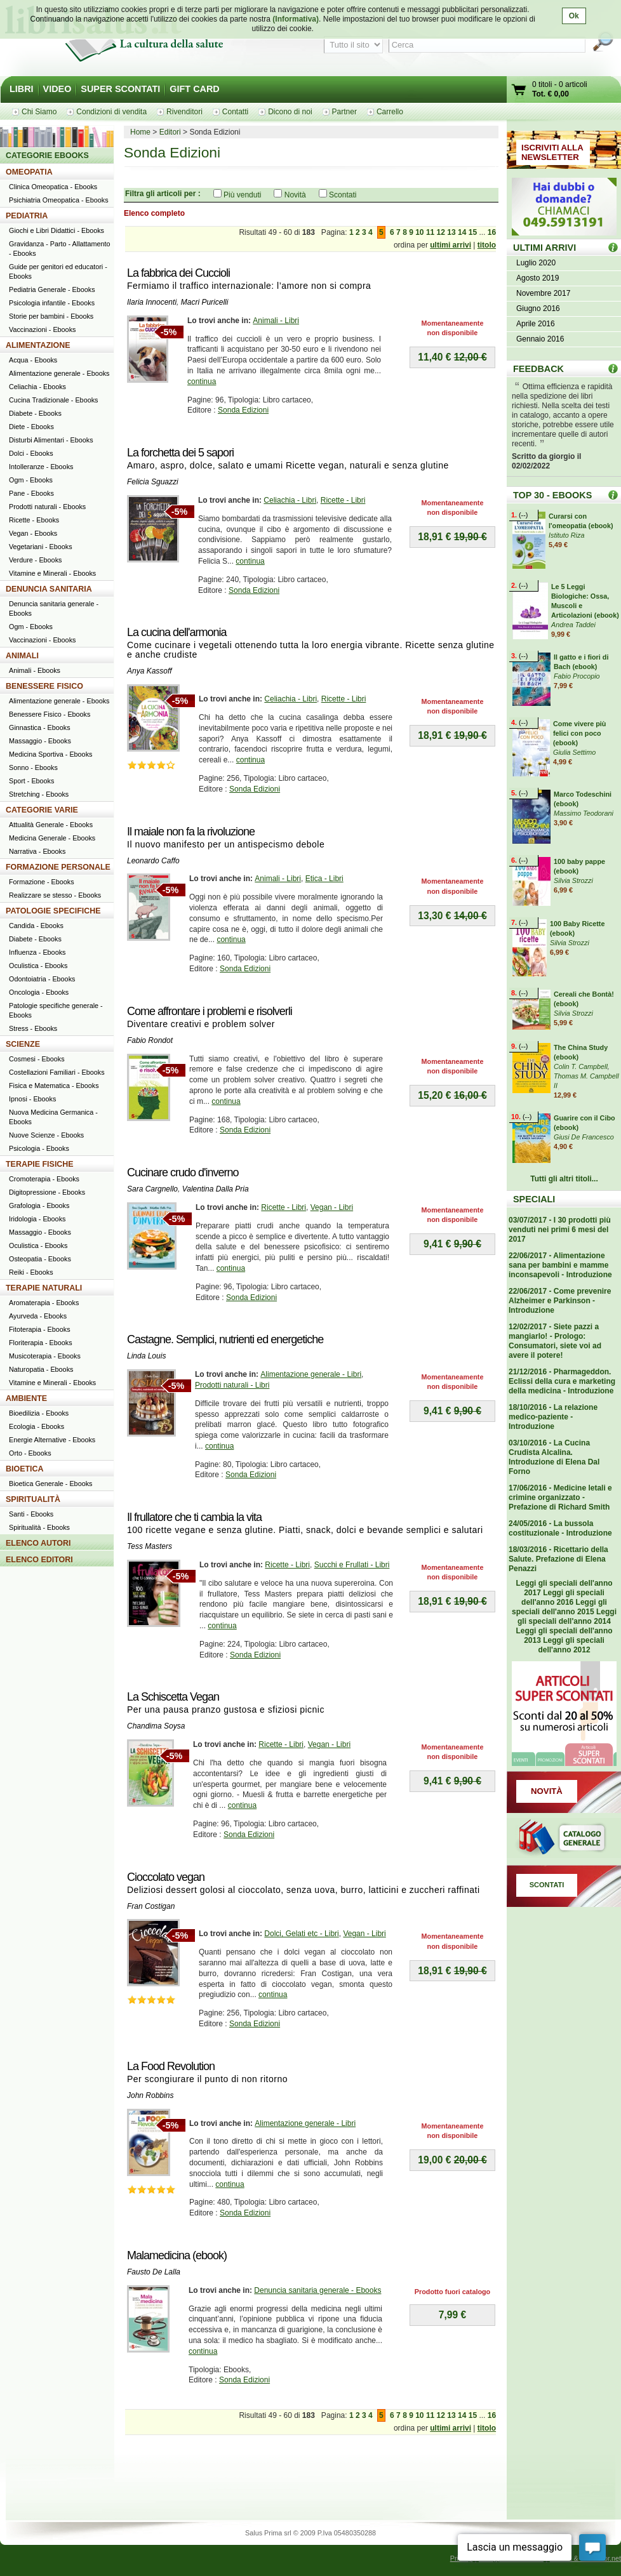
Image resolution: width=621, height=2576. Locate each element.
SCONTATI (547, 1885)
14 (462, 232)
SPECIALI (534, 1199)
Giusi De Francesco (584, 1137)
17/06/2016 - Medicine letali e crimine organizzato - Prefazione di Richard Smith (560, 1497)
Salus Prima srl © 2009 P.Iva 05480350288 (310, 2533)
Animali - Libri (276, 320)
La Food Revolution (171, 2066)
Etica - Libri (324, 878)
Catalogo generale (564, 1839)
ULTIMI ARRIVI (544, 247)
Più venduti (242, 194)
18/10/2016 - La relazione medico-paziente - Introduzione (553, 1417)
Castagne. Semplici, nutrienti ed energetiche (225, 1339)
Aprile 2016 (535, 323)
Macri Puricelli (205, 302)
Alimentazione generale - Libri (310, 1374)
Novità (295, 194)
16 (492, 232)
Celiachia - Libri (290, 500)
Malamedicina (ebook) (177, 2255)
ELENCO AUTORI (38, 1543)
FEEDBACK (538, 369)
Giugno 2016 (538, 308)
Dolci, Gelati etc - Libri (301, 1933)
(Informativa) (295, 19)
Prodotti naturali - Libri (232, 1385)
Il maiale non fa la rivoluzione (191, 831)
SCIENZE (23, 1044)
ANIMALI (22, 655)
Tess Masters (149, 1546)
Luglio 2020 (536, 262)
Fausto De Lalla (153, 2271)
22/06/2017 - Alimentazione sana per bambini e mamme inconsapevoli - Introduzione (560, 1265)
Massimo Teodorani (583, 813)
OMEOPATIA (29, 172)
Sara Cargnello (152, 1189)
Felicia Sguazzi (152, 481)
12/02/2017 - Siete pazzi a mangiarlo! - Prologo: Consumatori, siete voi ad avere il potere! (555, 1341)
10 (419, 232)
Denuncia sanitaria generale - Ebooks (317, 2290)
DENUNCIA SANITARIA (49, 589)
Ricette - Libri (343, 500)
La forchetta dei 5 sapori (180, 452)
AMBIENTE (26, 1398)
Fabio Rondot (150, 1040)
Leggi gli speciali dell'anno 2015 (559, 1607)
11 (430, 232)
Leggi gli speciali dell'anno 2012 (571, 1645)
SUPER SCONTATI (120, 89)
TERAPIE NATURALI (44, 1288)
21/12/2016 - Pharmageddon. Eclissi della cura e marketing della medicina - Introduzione (562, 1381)
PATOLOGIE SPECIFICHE (53, 910)
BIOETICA (25, 1468)
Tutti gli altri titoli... (564, 1178)
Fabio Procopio (577, 676)
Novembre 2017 (543, 293)
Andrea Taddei (573, 624)
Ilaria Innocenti (152, 302)
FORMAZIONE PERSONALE (58, 867)
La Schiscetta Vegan (173, 1696)
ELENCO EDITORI (39, 1559)
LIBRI (22, 89)
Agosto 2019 (537, 278)
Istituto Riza (566, 535)
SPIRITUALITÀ (33, 1499)
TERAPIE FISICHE (40, 1164)
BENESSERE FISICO (44, 686)
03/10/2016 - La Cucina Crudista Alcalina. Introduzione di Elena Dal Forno (554, 1457)
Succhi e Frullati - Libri (352, 1564)
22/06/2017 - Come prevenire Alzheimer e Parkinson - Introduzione (560, 1301)
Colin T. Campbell (581, 1066)
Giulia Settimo (574, 752)
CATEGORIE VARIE (42, 810)
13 (451, 232)
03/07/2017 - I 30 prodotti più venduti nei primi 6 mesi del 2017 (560, 1230)
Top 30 (613, 495)
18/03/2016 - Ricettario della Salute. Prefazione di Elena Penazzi (558, 1559)
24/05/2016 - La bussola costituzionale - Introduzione (560, 1528)
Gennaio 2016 (540, 339)
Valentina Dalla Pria (215, 1189)
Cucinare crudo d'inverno (183, 1172)
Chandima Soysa (156, 1726)
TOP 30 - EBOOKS (552, 495)
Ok (574, 15)
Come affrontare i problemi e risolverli (209, 1011)
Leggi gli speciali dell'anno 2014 (567, 1616)
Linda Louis (146, 1355)
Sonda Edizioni (243, 410)
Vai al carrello (519, 91)
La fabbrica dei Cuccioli (178, 273)
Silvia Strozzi (573, 880)
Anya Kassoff (149, 671)
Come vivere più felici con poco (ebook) (579, 733)
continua (201, 381)
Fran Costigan (151, 1906)
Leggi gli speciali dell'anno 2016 (562, 1597)
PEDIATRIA (27, 215)
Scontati (342, 194)
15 (473, 232)
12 (441, 232)
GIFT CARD (194, 89)
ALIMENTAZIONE (38, 345)
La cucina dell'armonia (177, 632)
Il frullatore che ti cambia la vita (194, 1517)
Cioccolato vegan (165, 1877)
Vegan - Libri (331, 1207)
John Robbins (150, 2095)
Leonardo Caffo (153, 860)
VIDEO (57, 89)
